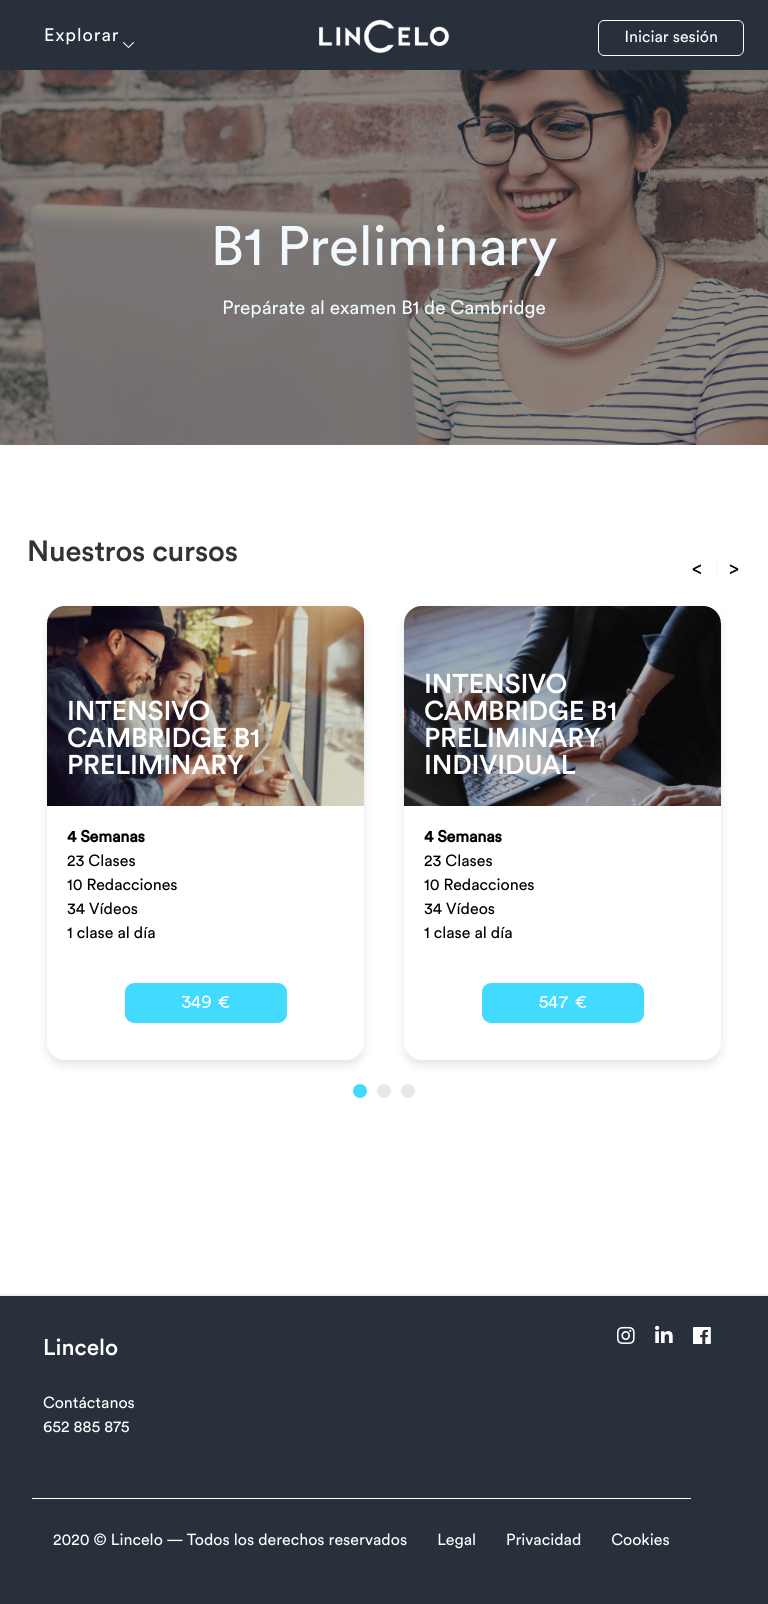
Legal (456, 1541)
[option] (205, 833)
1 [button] (360, 1091)
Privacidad (543, 1541)
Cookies (640, 1541)
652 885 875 (86, 1428)
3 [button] (408, 1091)
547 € (563, 1002)
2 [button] (384, 1091)
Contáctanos (89, 1404)
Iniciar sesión (671, 38)
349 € (205, 1002)
